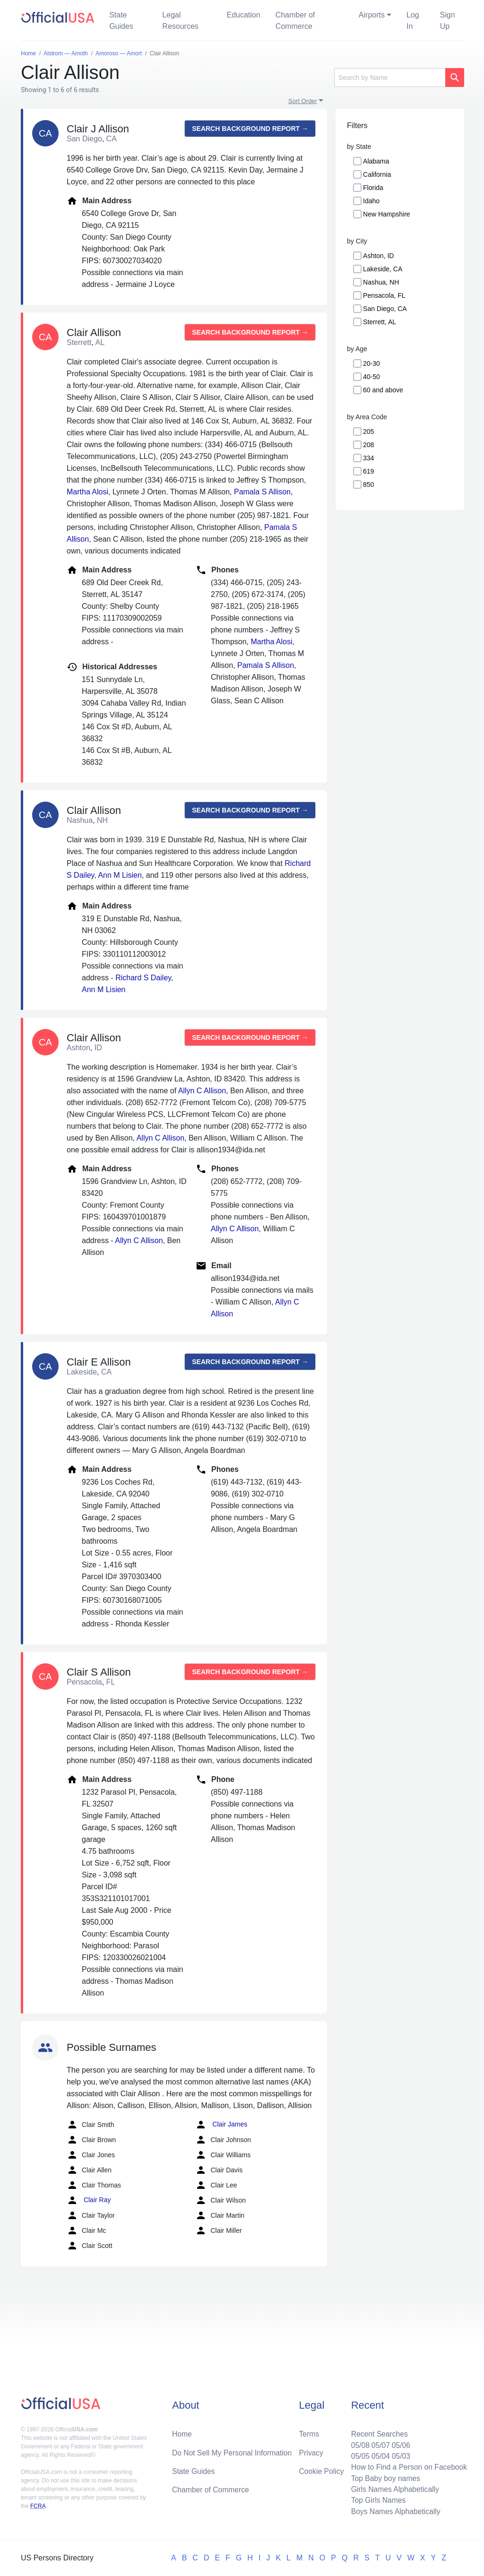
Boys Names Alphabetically (394, 2511)
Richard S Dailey (143, 978)
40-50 (371, 376)
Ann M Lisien (120, 875)
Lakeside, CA (382, 269)
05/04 (378, 2454)
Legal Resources (180, 20)
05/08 (357, 2443)
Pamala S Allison (262, 492)
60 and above (383, 390)
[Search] (389, 77)
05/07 (378, 2443)
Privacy (311, 2450)
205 (368, 431)
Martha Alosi (87, 492)
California (377, 174)
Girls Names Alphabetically (393, 2488)
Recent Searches (377, 2432)
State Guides (121, 20)
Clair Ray (89, 2200)
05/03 (399, 2454)
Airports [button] (372, 15)
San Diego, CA (385, 308)
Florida (373, 187)
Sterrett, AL (379, 322)
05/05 (357, 2454)
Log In (412, 20)
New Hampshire (386, 214)
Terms (309, 2432)
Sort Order (302, 100)
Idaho (371, 201)
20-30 (371, 363)
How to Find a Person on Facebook (407, 2466)
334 (368, 458)
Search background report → (250, 128)
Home (182, 2432)
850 (368, 484)
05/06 (399, 2443)
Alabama (376, 161)
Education (243, 15)
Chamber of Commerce (295, 20)
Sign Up (447, 20)
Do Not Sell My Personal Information (233, 2450)
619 (368, 471)
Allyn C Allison (202, 1091)
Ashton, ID (378, 255)
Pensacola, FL (384, 295)
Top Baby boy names (383, 2477)
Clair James (221, 2124)
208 (368, 445)
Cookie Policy (322, 2469)
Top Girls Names (376, 2500)
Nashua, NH (381, 282)
